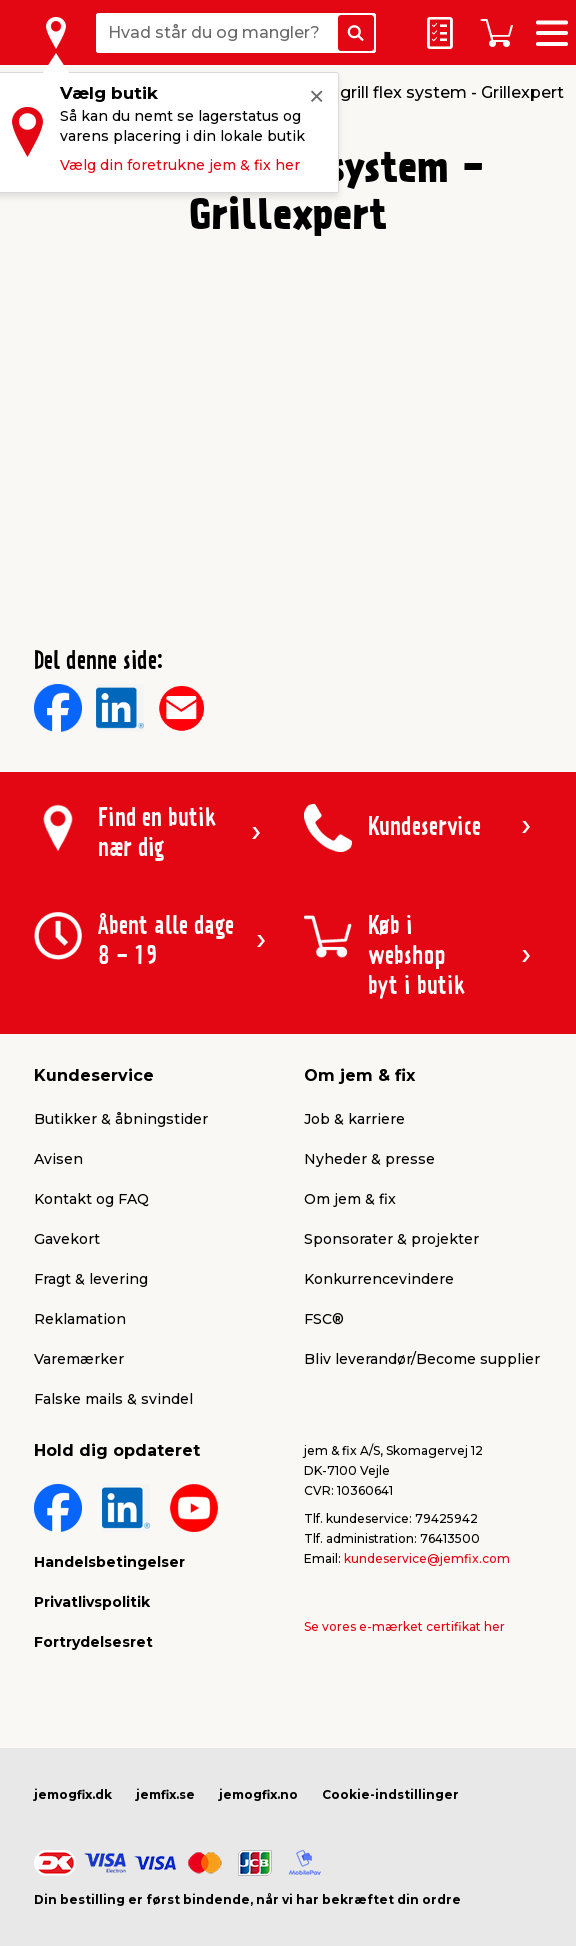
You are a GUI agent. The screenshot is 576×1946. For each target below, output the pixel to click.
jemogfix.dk (73, 1794)
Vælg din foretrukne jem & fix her (180, 165)
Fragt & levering (91, 1279)
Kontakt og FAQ (91, 1199)
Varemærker (79, 1359)
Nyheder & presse (369, 1159)
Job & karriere (354, 1119)
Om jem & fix (350, 1199)
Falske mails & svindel (113, 1399)
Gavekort (67, 1239)
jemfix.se (165, 1794)
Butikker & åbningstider (121, 1119)
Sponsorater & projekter (391, 1239)
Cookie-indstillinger (390, 1794)
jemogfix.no (258, 1794)
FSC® (324, 1319)
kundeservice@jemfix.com (427, 1558)
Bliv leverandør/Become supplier (422, 1359)
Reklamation (80, 1319)
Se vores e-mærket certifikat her (404, 1626)
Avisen (58, 1159)
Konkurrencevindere (379, 1279)
